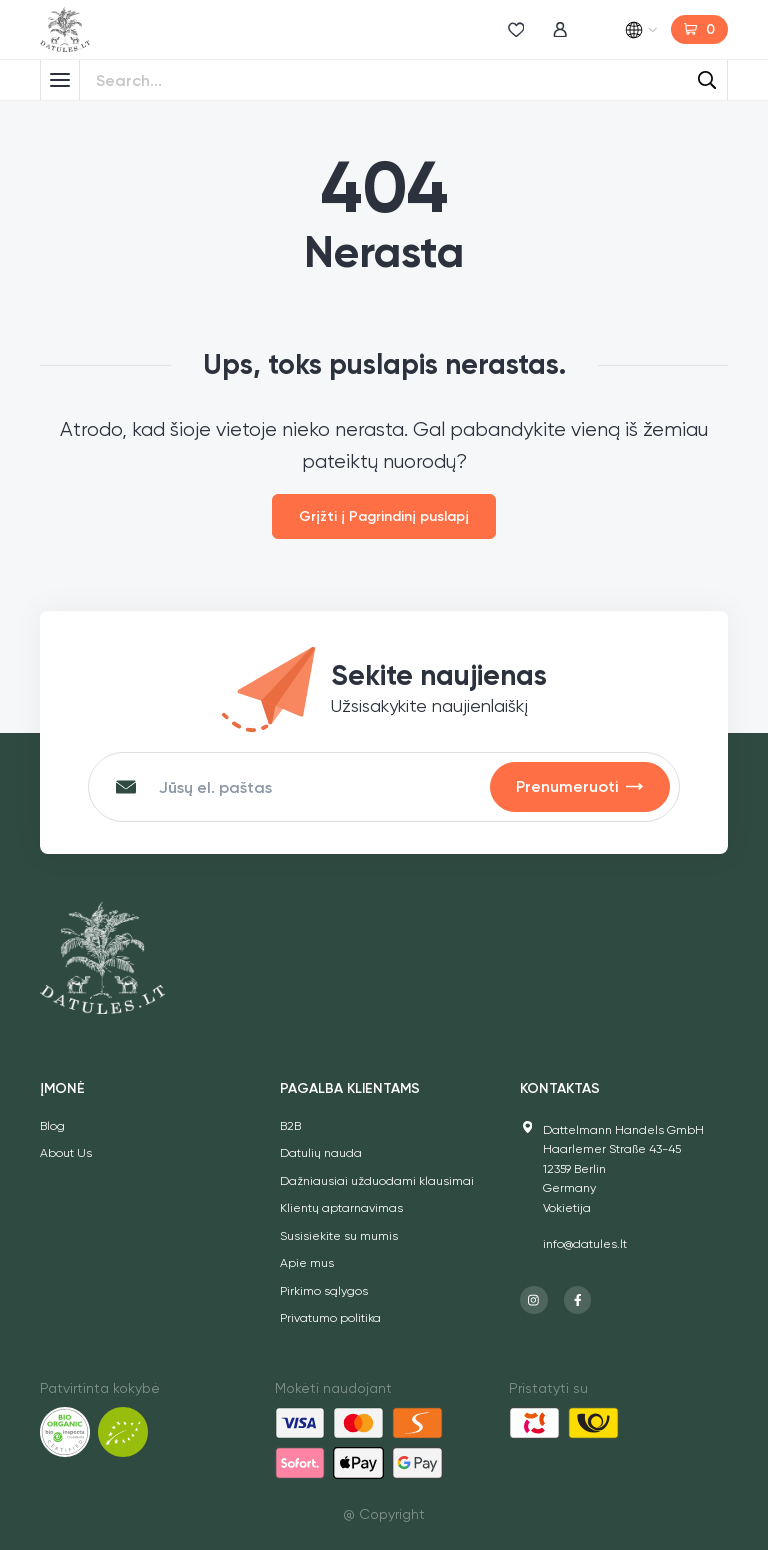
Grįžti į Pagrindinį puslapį (384, 516)
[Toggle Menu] (60, 80)
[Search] (707, 80)
